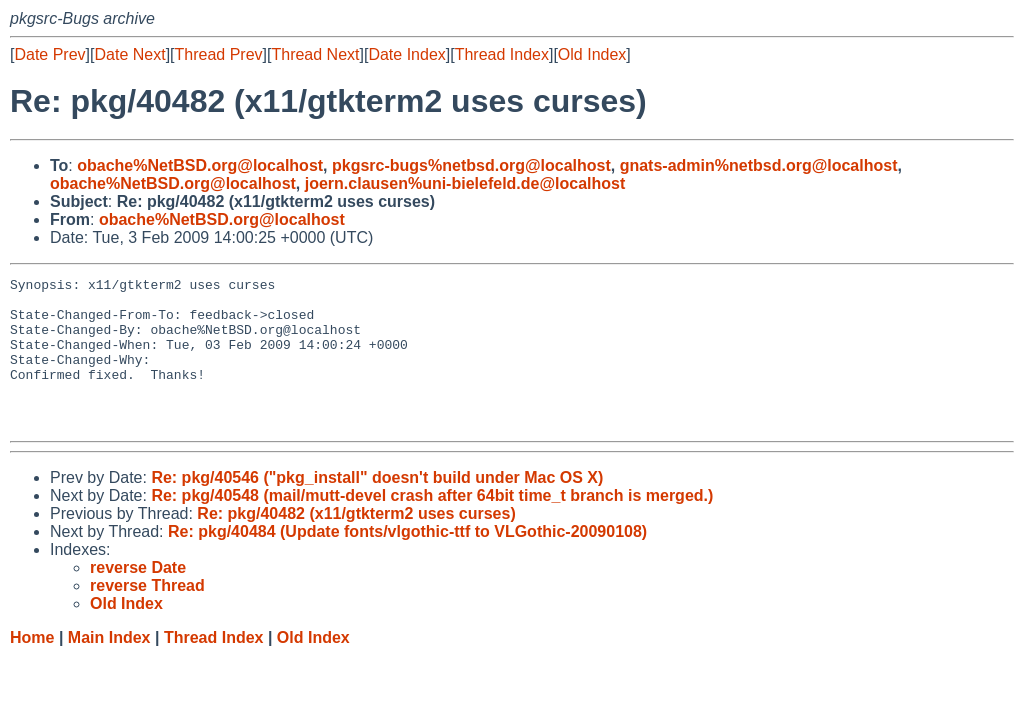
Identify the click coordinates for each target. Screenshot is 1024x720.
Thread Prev (219, 54)
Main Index (109, 667)
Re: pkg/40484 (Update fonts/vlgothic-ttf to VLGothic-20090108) (407, 561)
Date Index (406, 54)
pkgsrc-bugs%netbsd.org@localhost (471, 165)
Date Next (129, 54)
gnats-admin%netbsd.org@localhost (759, 165)
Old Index (592, 54)
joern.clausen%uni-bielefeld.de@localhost (465, 183)
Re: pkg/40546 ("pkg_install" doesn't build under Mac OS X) (377, 507)
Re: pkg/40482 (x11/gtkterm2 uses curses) (356, 543)
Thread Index (502, 54)
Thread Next (315, 54)
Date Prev (49, 54)
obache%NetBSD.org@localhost (200, 165)
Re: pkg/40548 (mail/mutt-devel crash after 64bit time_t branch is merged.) (432, 525)
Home (32, 667)
